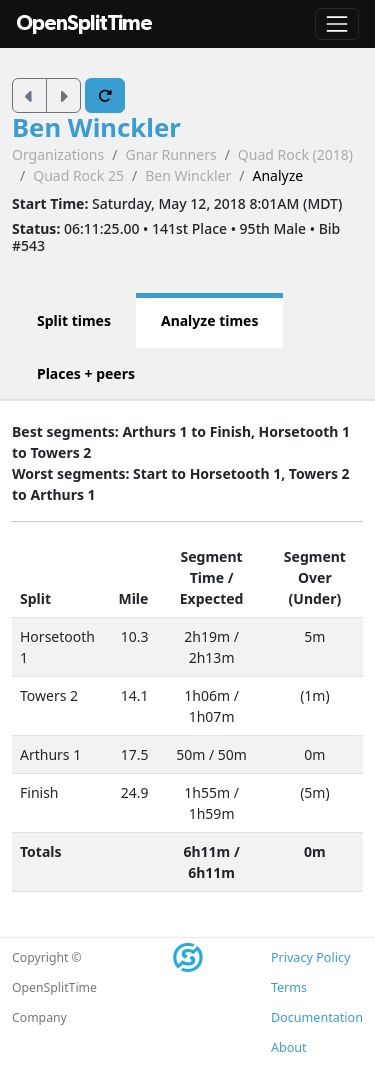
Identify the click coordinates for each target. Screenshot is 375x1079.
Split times (74, 320)
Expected (212, 598)
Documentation (317, 1017)
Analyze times (210, 320)
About (289, 1047)
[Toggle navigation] (337, 24)
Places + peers (86, 373)
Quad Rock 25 (78, 175)
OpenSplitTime (84, 23)
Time (207, 577)
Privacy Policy (310, 957)
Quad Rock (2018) (295, 154)
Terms (289, 987)
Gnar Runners (170, 154)
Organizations (58, 154)
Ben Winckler (96, 127)
